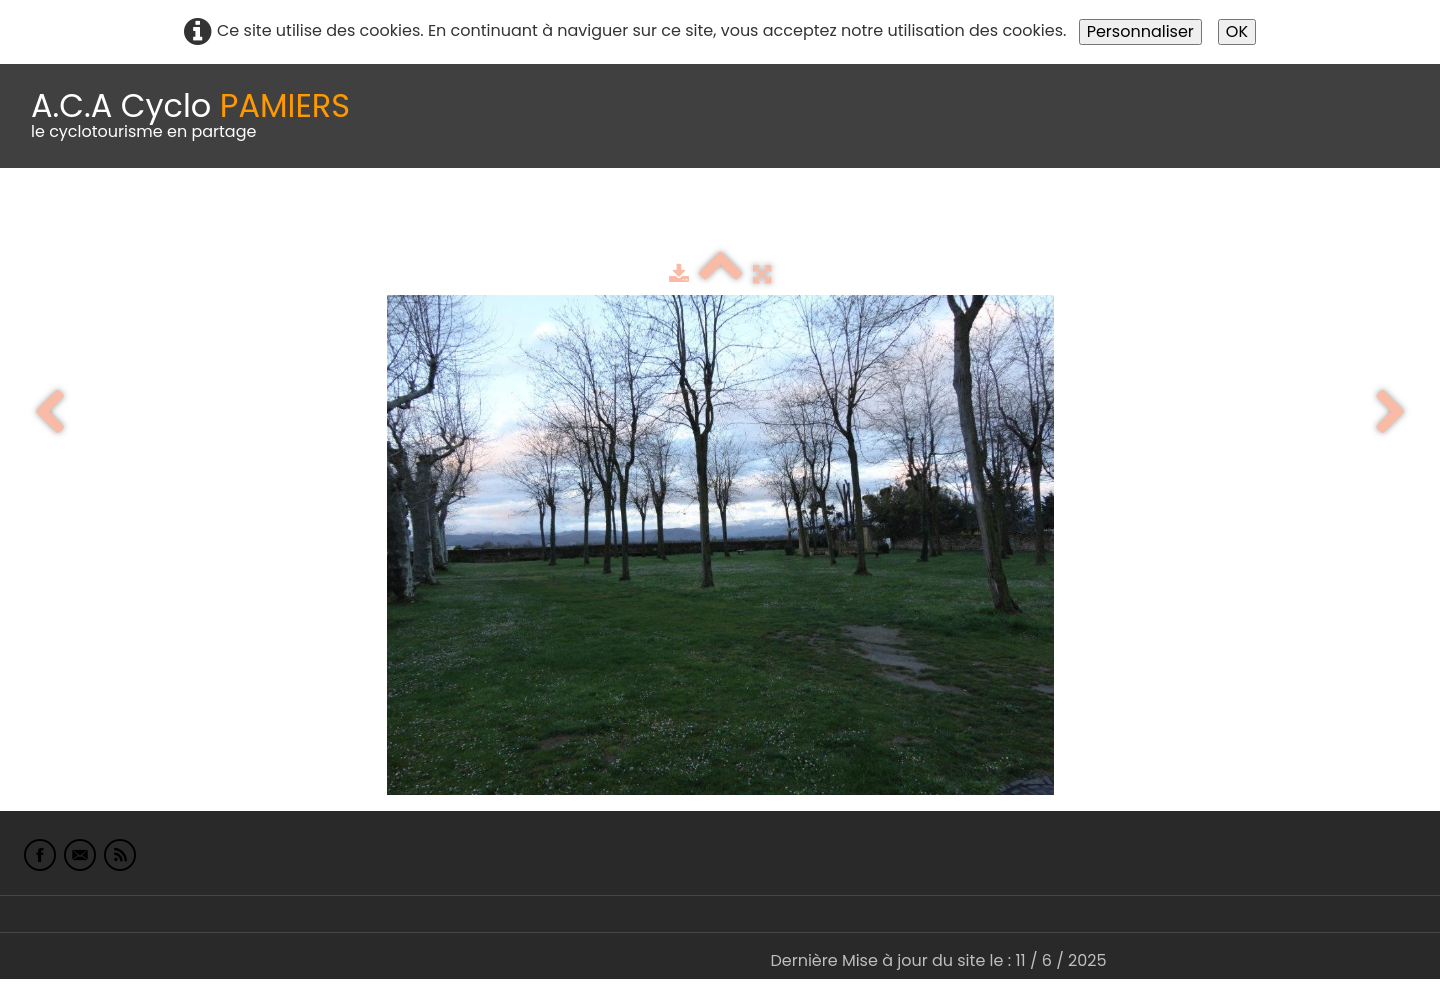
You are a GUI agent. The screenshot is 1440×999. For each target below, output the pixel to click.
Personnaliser (1140, 31)
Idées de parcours (500, 217)
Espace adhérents (683, 217)
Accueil (44, 217)
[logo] (190, 116)
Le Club (132, 217)
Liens (973, 217)
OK (1237, 31)
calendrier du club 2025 (295, 217)
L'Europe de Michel (1096, 217)
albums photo (859, 217)
